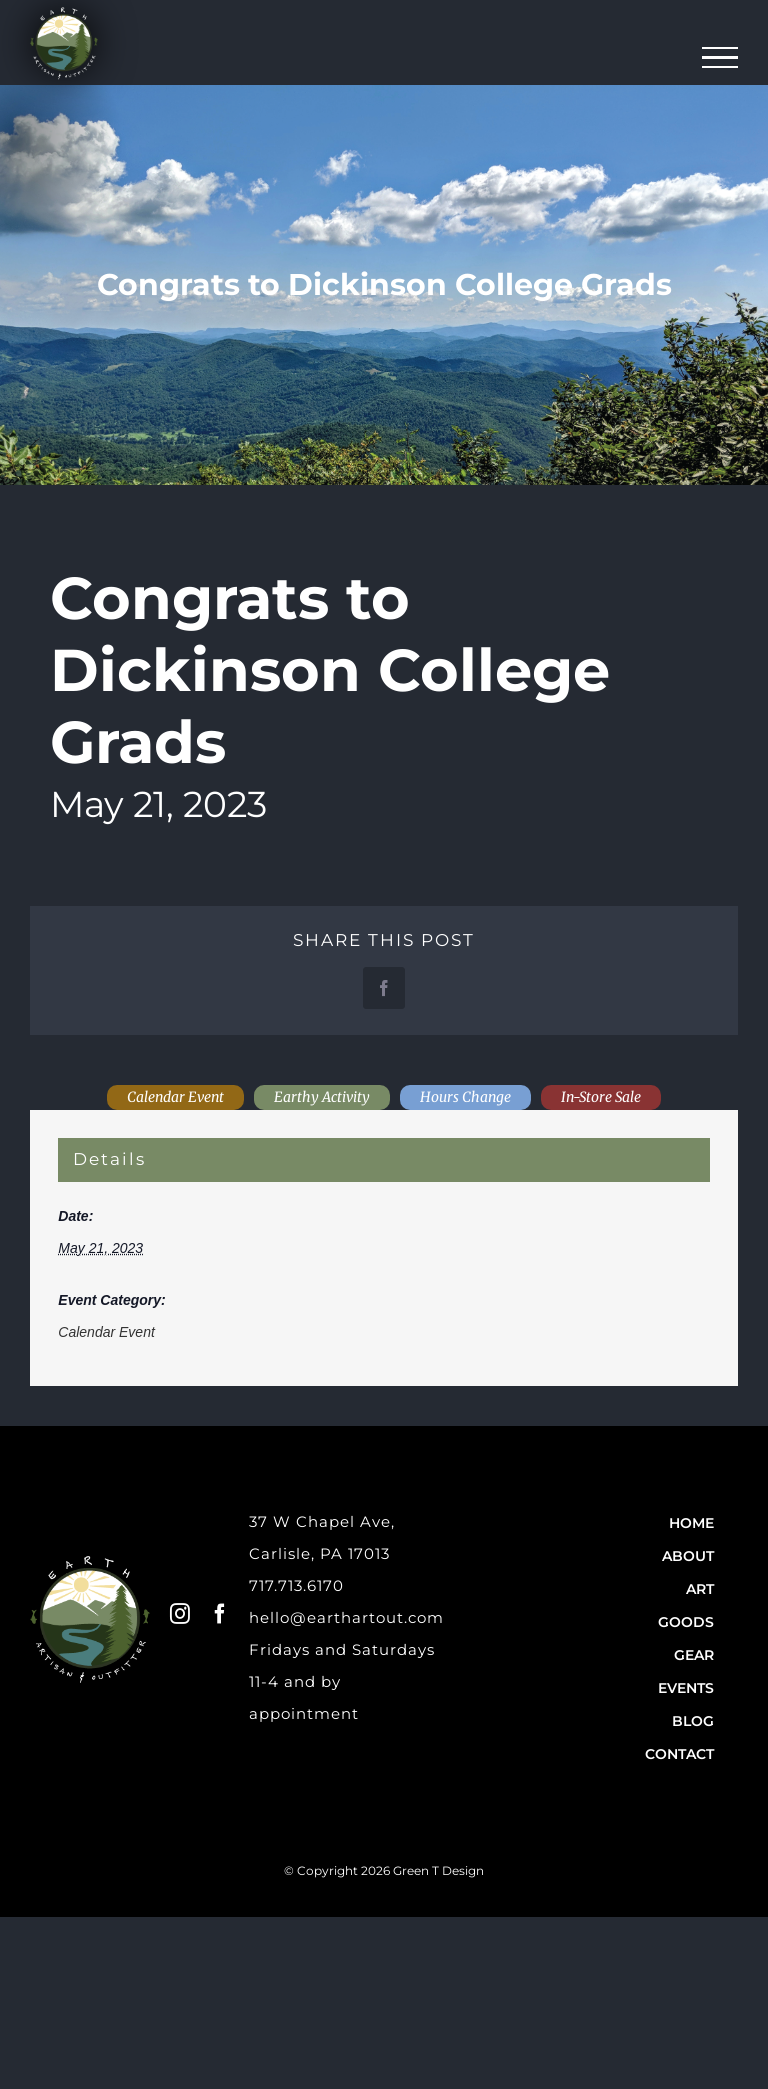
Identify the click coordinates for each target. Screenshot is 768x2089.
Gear (694, 1655)
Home (691, 1523)
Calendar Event (106, 1332)
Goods (686, 1622)
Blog (693, 1721)
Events (686, 1688)
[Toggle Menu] (720, 58)
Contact (679, 1754)
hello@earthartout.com (346, 1617)
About (688, 1556)
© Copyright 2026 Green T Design (384, 1870)
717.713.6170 (296, 1585)
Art (700, 1589)
